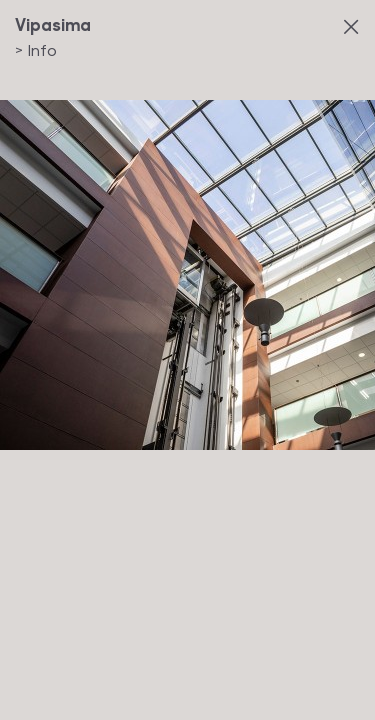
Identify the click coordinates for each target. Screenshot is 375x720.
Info (36, 49)
